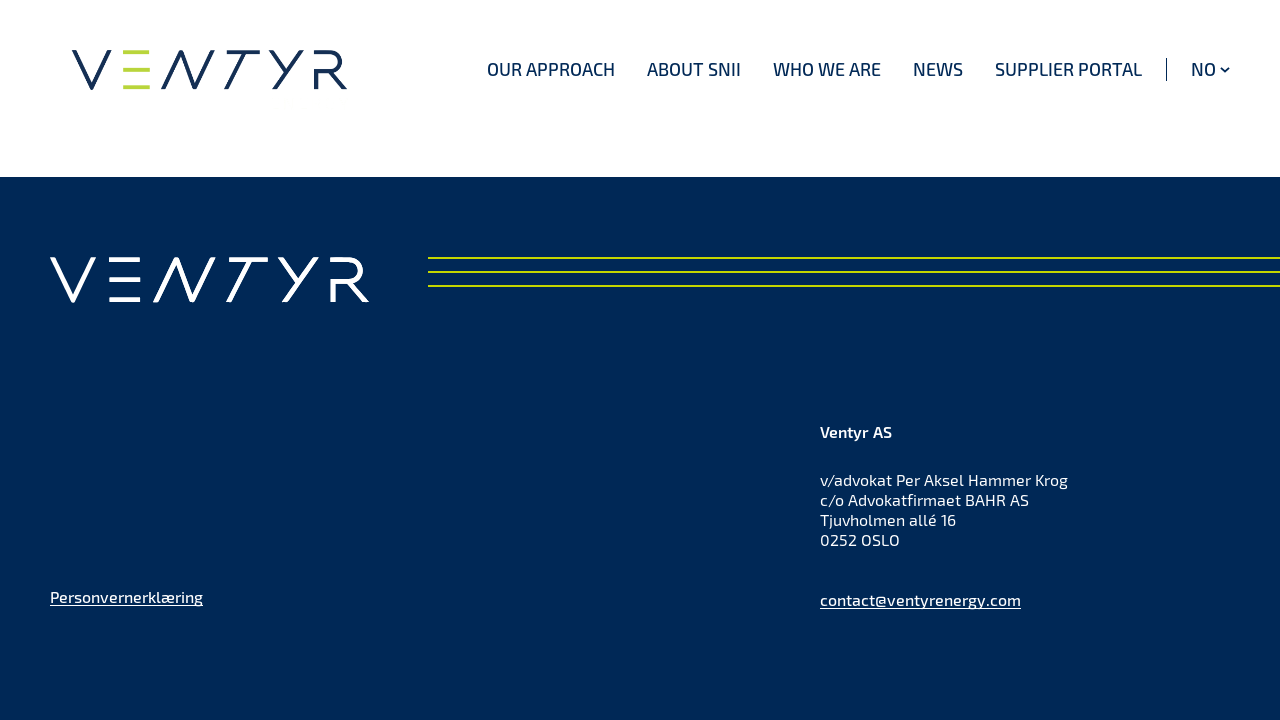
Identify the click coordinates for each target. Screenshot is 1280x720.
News (938, 69)
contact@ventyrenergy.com (920, 599)
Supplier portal (1068, 69)
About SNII (694, 69)
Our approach (551, 69)
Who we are (827, 69)
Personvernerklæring (126, 596)
